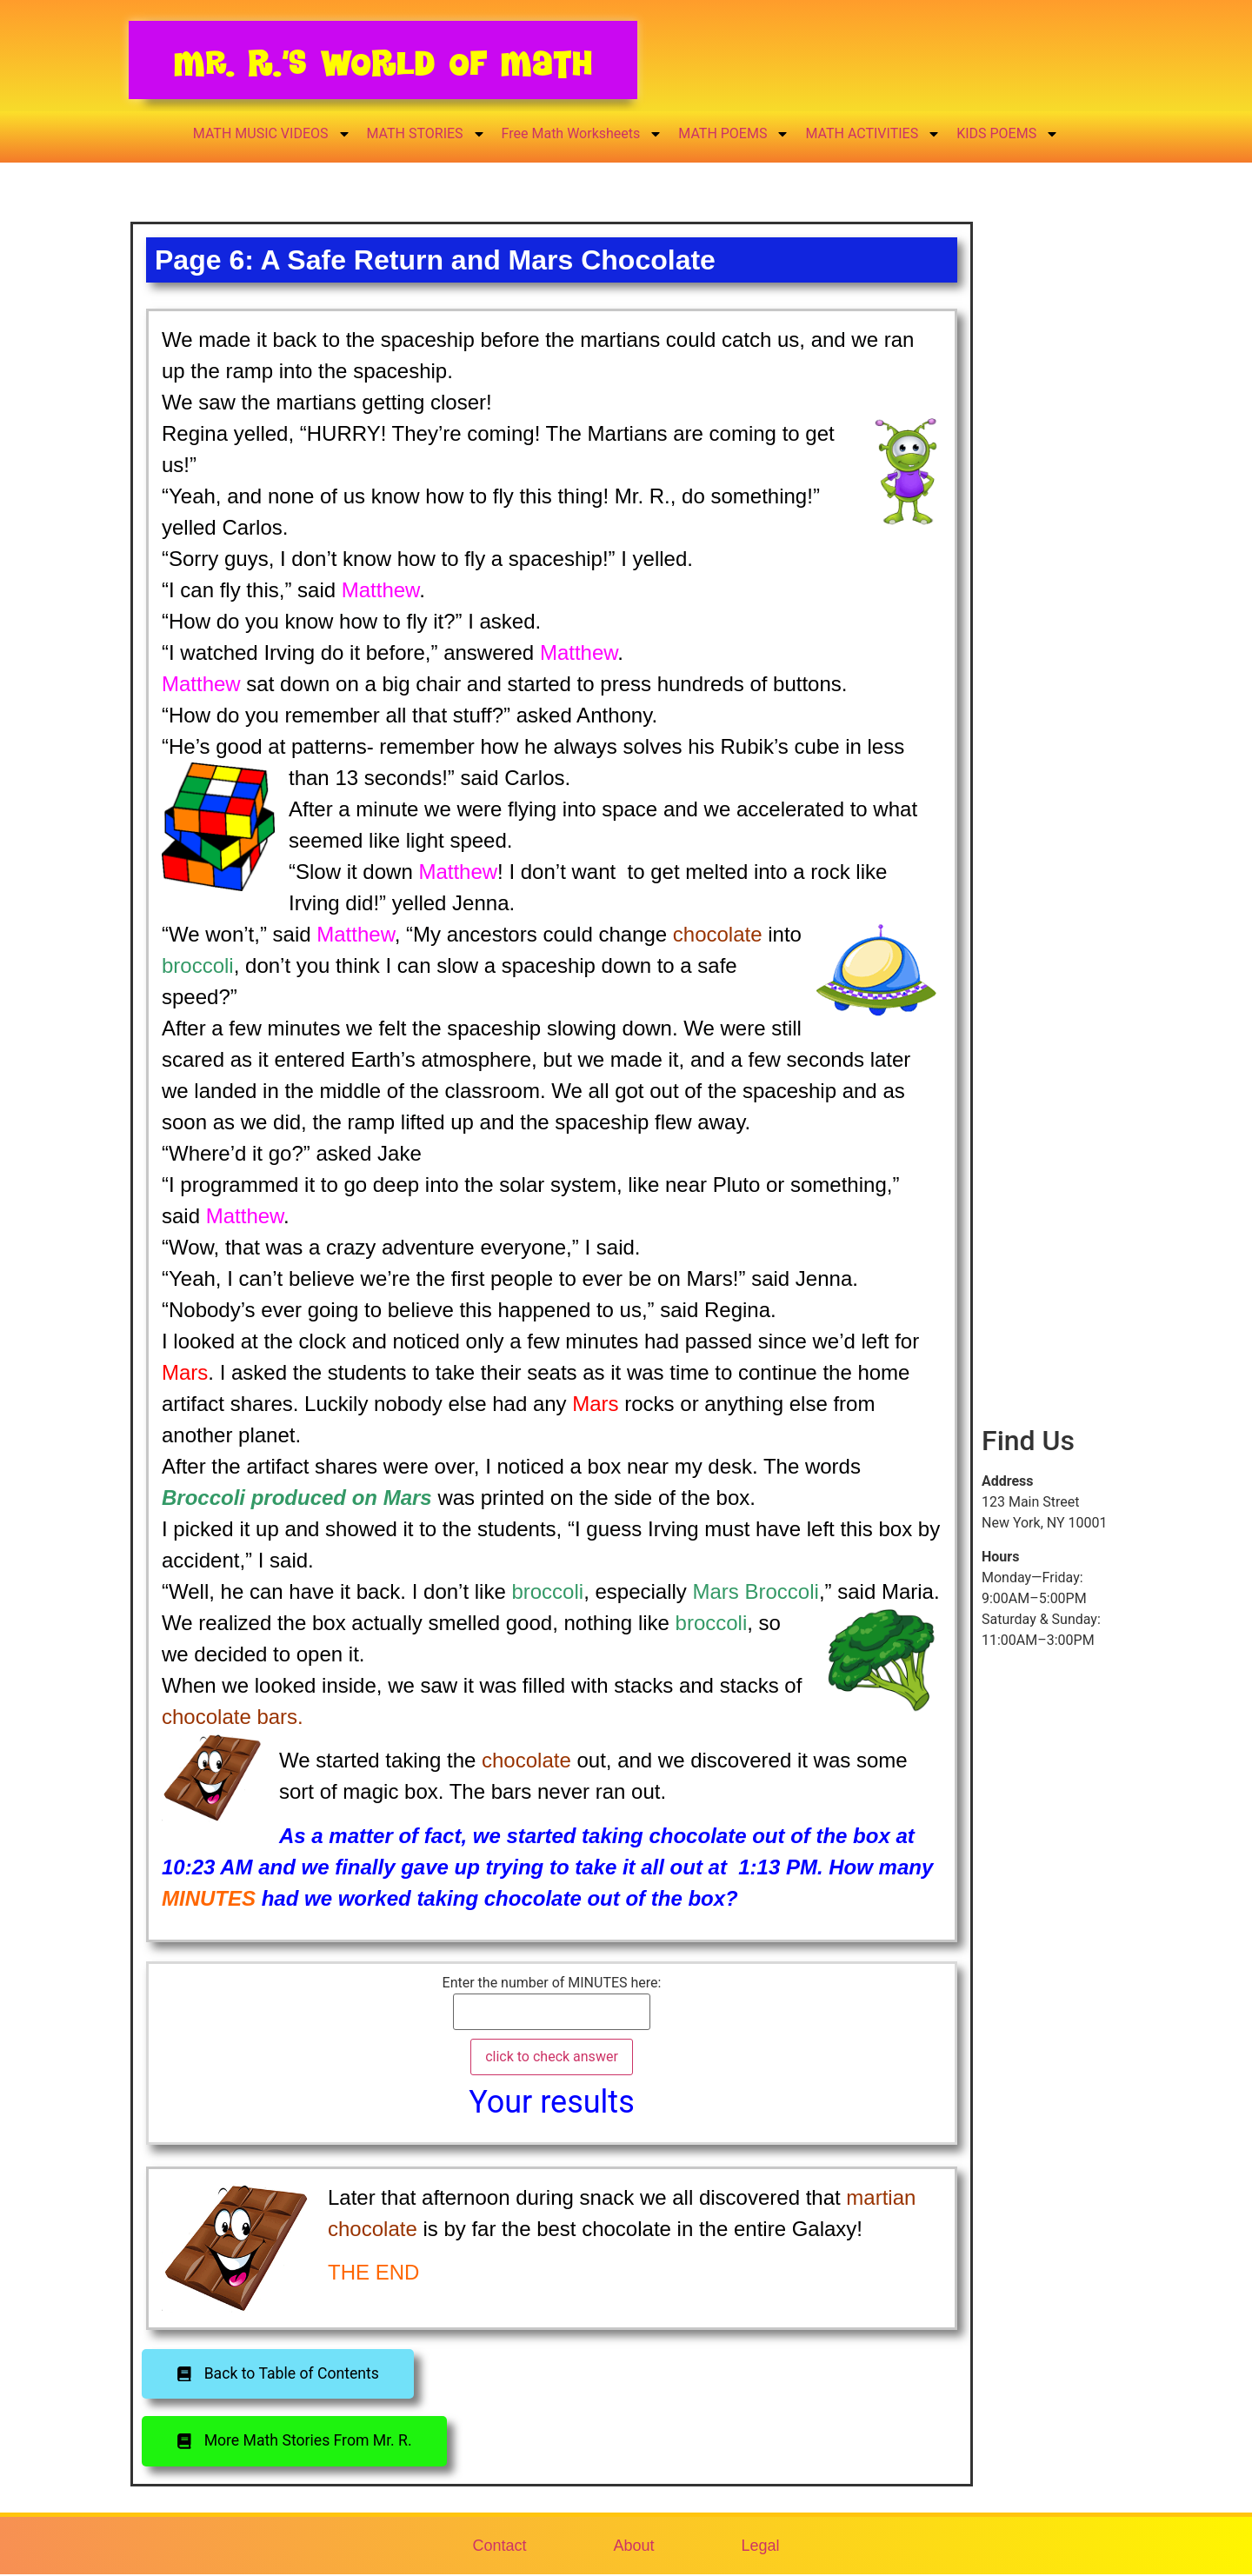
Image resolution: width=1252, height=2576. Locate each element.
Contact (499, 2546)
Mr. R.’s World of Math (383, 63)
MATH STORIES (426, 134)
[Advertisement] (1047, 533)
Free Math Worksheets (582, 134)
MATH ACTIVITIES (873, 134)
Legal (761, 2546)
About (633, 2546)
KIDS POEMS (1007, 134)
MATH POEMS (733, 134)
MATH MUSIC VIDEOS (272, 134)
